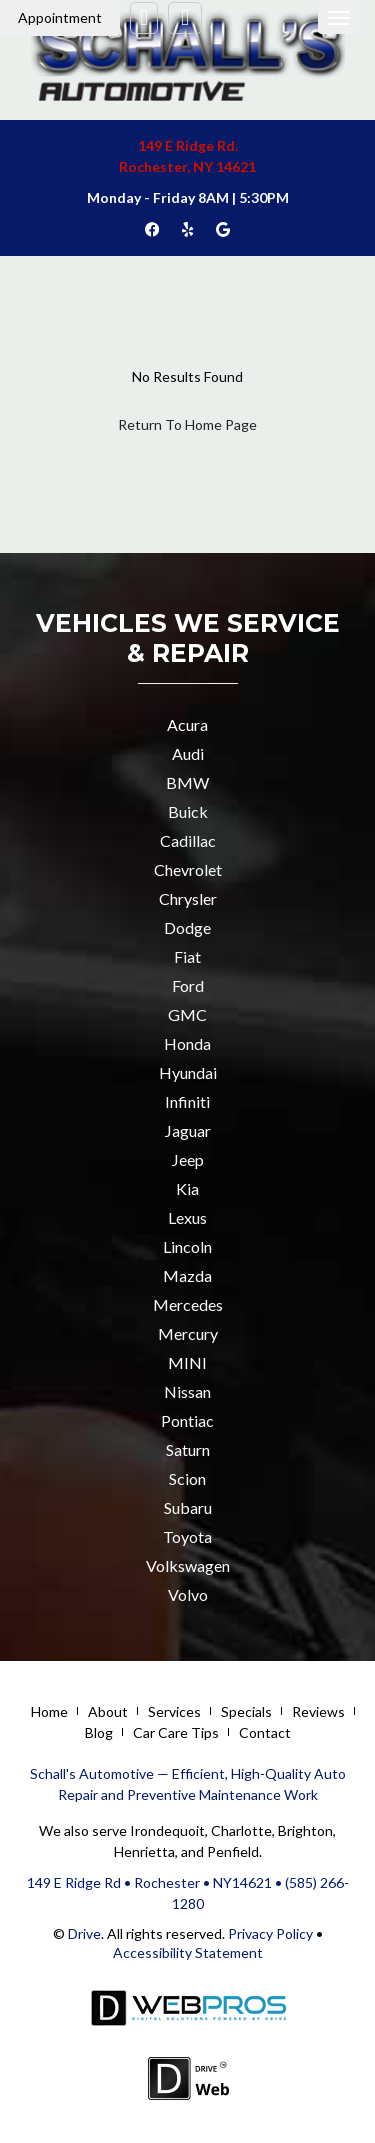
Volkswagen (188, 1565)
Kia (187, 1188)
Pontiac (187, 1420)
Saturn (188, 1449)
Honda (187, 1043)
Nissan (187, 1391)
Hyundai (188, 1072)
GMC (187, 1014)
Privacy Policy (269, 1933)
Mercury (188, 1333)
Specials (246, 1711)
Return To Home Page (187, 424)
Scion (187, 1478)
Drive (84, 1933)
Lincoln (187, 1246)
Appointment (60, 17)
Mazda (187, 1275)
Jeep (188, 1159)
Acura (187, 724)
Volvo (188, 1594)
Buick (188, 811)
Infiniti (187, 1101)
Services (174, 1711)
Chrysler (188, 898)
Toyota (187, 1536)
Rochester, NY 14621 (187, 166)
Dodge (187, 927)
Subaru (188, 1507)
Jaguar (188, 1130)
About (108, 1711)
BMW (187, 782)
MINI (187, 1362)
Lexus (187, 1217)
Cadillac (188, 840)
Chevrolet (188, 869)
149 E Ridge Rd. (188, 145)
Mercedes (188, 1304)
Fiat (187, 956)
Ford (188, 985)
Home (49, 1711)
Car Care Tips (176, 1732)
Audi (188, 753)
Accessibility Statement (188, 1952)
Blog (99, 1732)
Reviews (318, 1711)
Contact (265, 1732)
